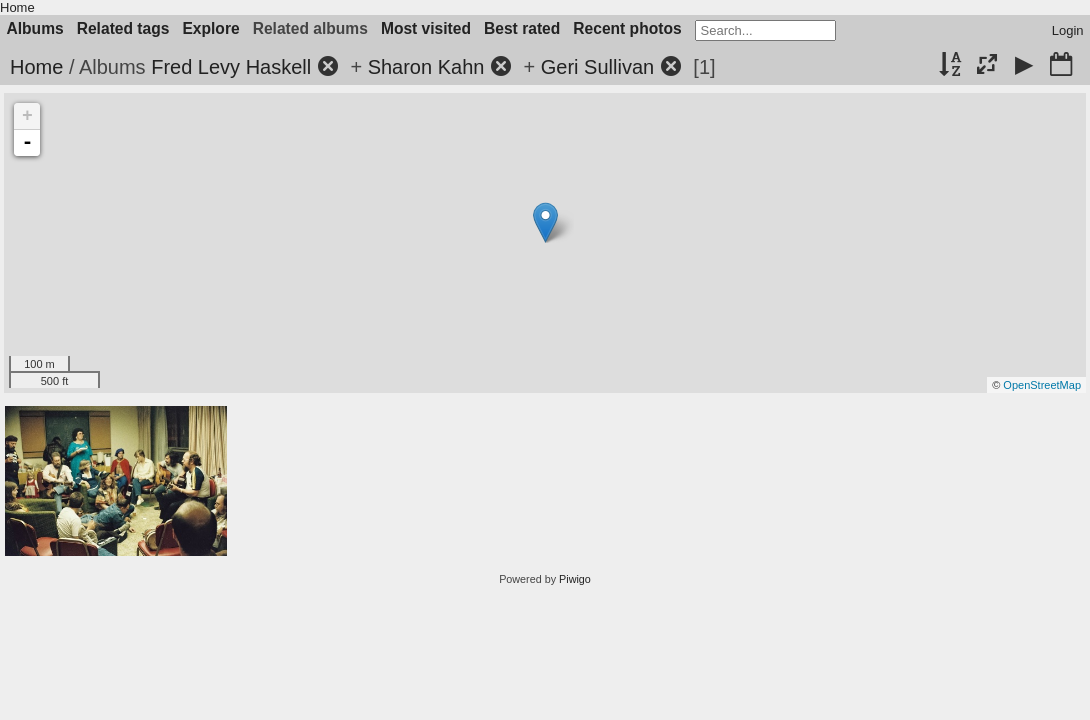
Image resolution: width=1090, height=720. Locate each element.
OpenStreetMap (1042, 385)
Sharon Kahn (426, 67)
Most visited (426, 28)
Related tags (123, 28)
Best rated (522, 28)
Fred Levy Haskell (231, 67)
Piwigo (575, 579)
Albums (35, 28)
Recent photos (627, 28)
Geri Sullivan (597, 67)
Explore (210, 28)
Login (1068, 30)
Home (17, 7)
